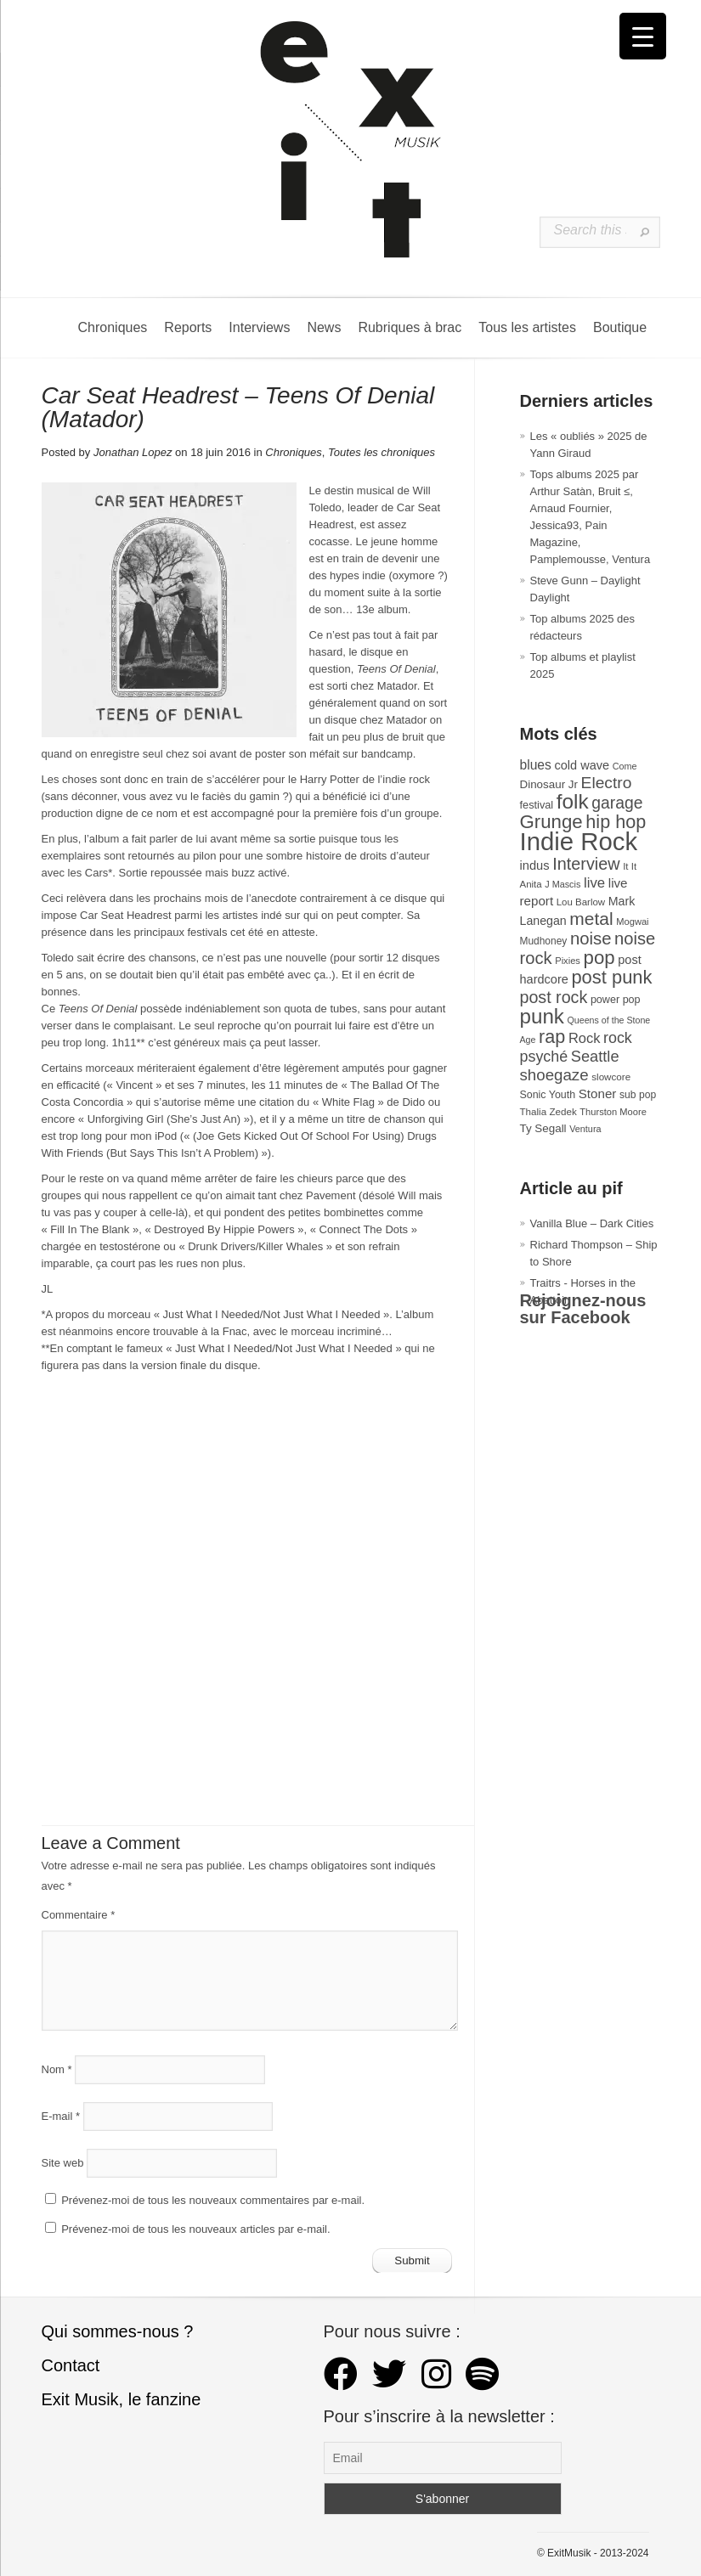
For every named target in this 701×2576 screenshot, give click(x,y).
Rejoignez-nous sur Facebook (583, 1309)
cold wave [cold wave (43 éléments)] (582, 765)
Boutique (620, 327)
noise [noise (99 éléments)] (591, 938)
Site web (63, 2162)
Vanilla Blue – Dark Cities (592, 1223)
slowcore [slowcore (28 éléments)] (610, 1076)
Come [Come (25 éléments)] (625, 766)
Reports (188, 327)
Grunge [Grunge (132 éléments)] (551, 821)
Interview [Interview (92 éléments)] (585, 863)
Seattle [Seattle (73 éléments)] (595, 1056)
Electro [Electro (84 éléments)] (606, 783)
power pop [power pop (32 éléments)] (616, 1000)
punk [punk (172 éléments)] (542, 1016)
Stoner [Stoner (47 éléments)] (598, 1093)
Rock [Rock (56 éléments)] (584, 1038)
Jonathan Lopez (132, 452)
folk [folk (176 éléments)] (573, 801)
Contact (71, 2365)
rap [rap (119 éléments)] (552, 1036)
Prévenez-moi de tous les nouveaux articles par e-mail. (195, 2229)
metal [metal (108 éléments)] (591, 918)
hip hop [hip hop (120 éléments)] (615, 821)
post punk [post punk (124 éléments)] (611, 977)
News (324, 327)
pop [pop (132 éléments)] (599, 957)
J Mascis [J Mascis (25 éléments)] (562, 884)
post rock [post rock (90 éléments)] (554, 997)
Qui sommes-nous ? (118, 2331)
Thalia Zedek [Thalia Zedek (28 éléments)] (548, 1111)
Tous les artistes (527, 327)
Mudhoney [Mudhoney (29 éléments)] (544, 941)
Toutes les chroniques (381, 452)
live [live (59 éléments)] (594, 883)
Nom (57, 2069)
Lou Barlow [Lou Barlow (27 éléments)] (581, 902)
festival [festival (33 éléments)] (537, 804)
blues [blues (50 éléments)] (535, 765)
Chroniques (113, 327)
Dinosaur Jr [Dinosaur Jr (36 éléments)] (549, 784)
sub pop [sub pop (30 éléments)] (637, 1095)
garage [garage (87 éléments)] (616, 802)
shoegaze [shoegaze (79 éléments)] (554, 1075)
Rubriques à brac (409, 327)
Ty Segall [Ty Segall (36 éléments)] (543, 1128)
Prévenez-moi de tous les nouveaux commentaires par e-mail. (213, 2200)
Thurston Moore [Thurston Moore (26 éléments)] (613, 1112)
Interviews (259, 327)
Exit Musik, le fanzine (121, 2399)
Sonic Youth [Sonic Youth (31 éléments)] (548, 1095)
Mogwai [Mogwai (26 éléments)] (632, 921)
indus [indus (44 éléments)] (535, 865)
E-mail (61, 2116)
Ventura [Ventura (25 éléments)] (585, 1129)
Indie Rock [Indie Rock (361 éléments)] (579, 841)
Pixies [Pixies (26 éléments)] (567, 960)
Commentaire (79, 1914)
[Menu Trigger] (642, 36)
